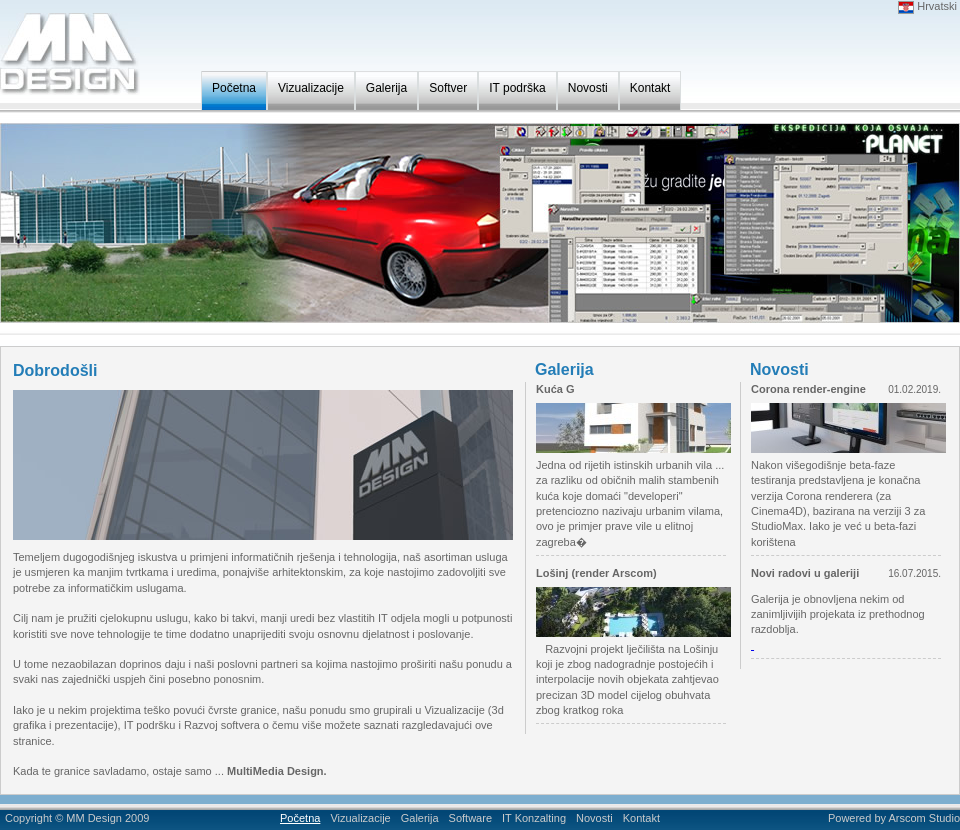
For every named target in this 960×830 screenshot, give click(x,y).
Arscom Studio (924, 818)
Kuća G (555, 389)
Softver (448, 88)
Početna (234, 88)
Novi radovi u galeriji (805, 573)
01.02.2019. (914, 389)
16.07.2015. (914, 573)
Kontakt (650, 88)
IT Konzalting (534, 818)
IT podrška (517, 88)
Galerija (386, 88)
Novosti (588, 88)
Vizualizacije (311, 88)
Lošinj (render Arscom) (596, 573)
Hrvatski (927, 6)
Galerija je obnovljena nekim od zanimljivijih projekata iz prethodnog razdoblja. (838, 614)
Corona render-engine (808, 389)
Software (470, 818)
